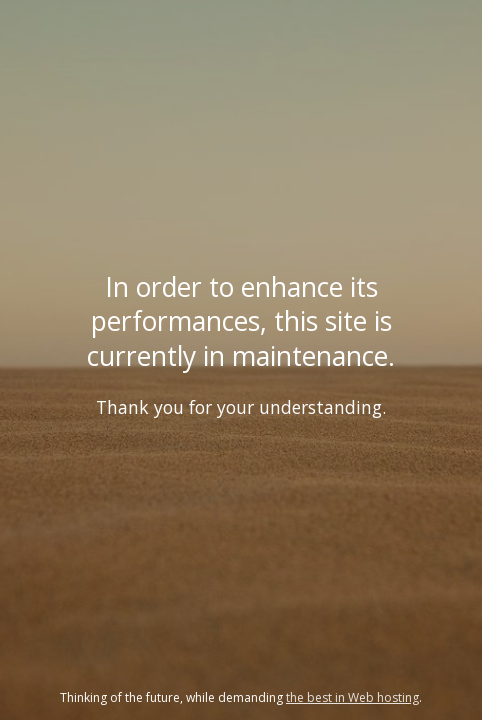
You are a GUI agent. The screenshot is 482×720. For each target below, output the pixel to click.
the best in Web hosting (352, 697)
